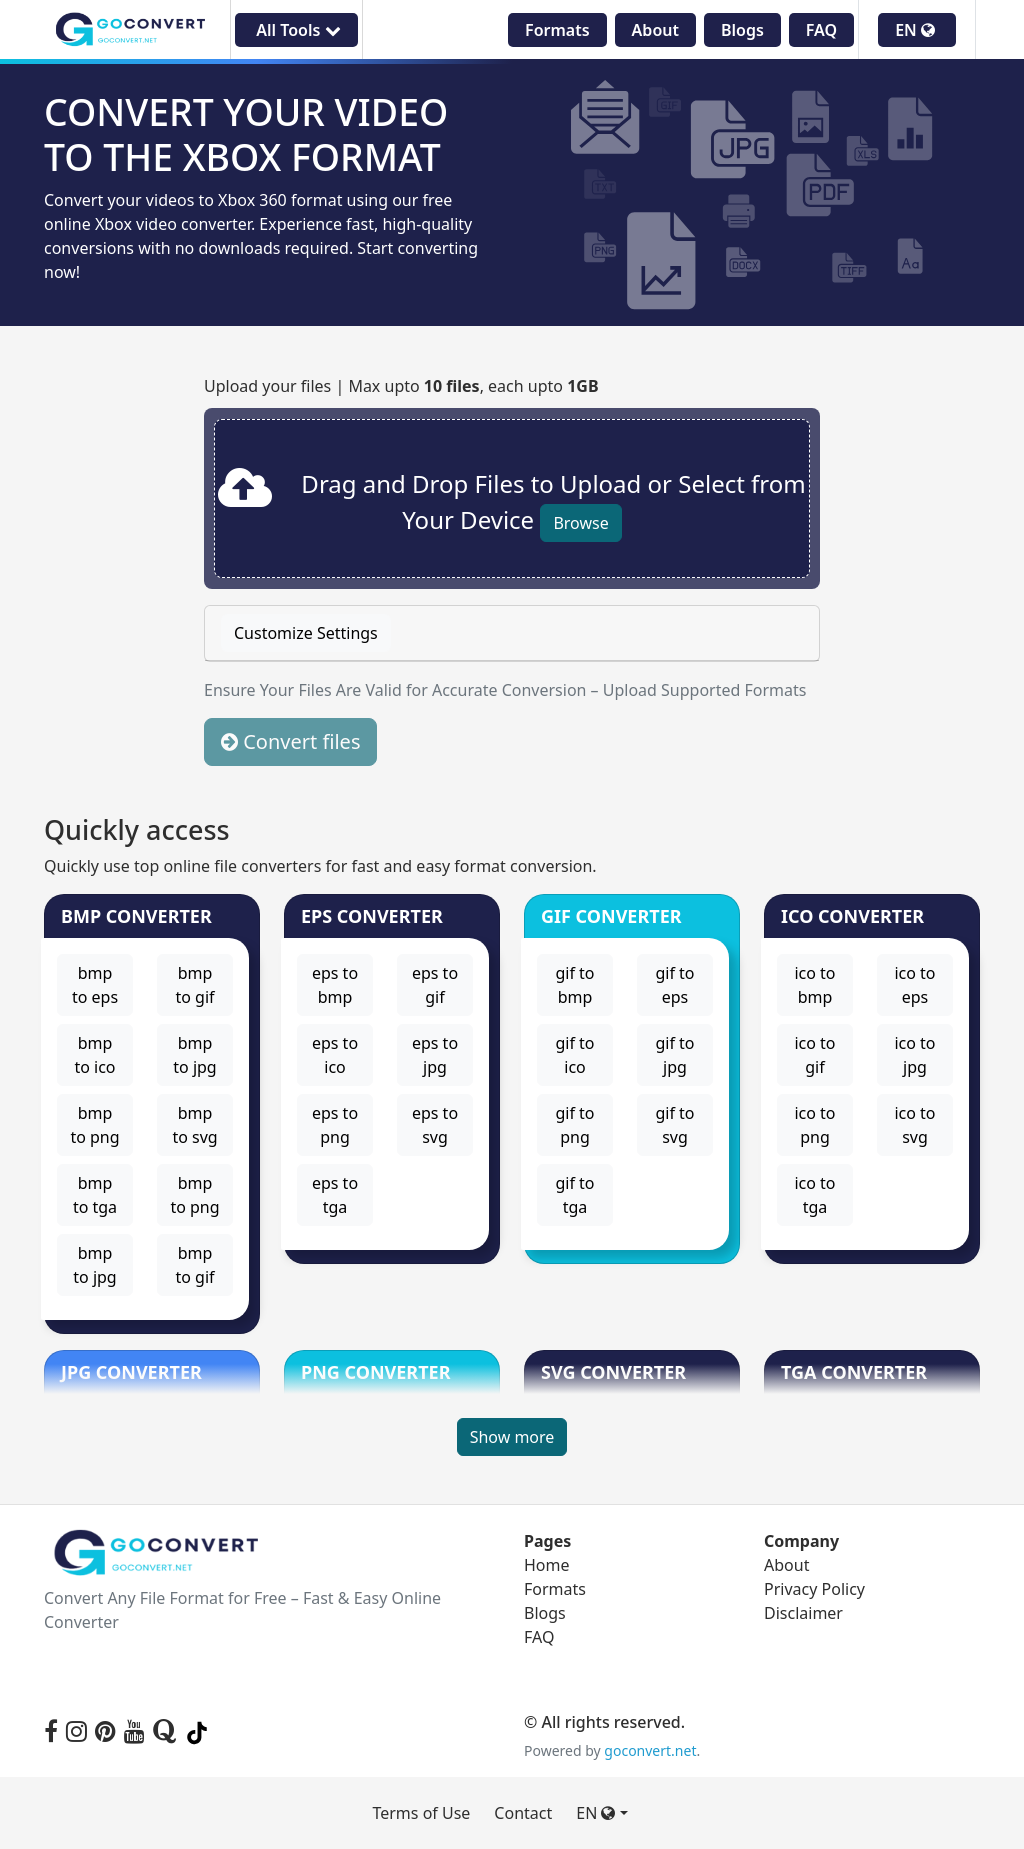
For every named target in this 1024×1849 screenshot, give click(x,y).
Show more (512, 1437)
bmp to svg (194, 1125)
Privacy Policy (814, 1589)
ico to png (814, 1125)
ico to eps (914, 985)
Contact (523, 1813)
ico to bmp (814, 985)
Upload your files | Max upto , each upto (401, 386)
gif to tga (574, 1195)
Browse (580, 523)
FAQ (821, 30)
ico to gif (814, 1055)
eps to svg (435, 1125)
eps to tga (335, 1195)
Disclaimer (803, 1613)
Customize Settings (306, 633)
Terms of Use (421, 1813)
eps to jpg (435, 1055)
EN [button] (915, 30)
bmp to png (94, 1125)
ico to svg (914, 1125)
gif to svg (674, 1125)
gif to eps (674, 985)
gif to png (574, 1125)
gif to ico (574, 1055)
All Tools (296, 30)
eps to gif (435, 985)
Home (547, 1565)
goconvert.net (650, 1750)
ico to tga (814, 1195)
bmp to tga (95, 1195)
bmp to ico (94, 1055)
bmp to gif (194, 985)
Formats (557, 30)
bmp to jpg (194, 1055)
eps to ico (335, 1055)
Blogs (742, 30)
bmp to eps (95, 985)
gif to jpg (674, 1055)
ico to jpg (914, 1055)
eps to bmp (335, 985)
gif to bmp (574, 985)
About (655, 30)
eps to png (335, 1125)
